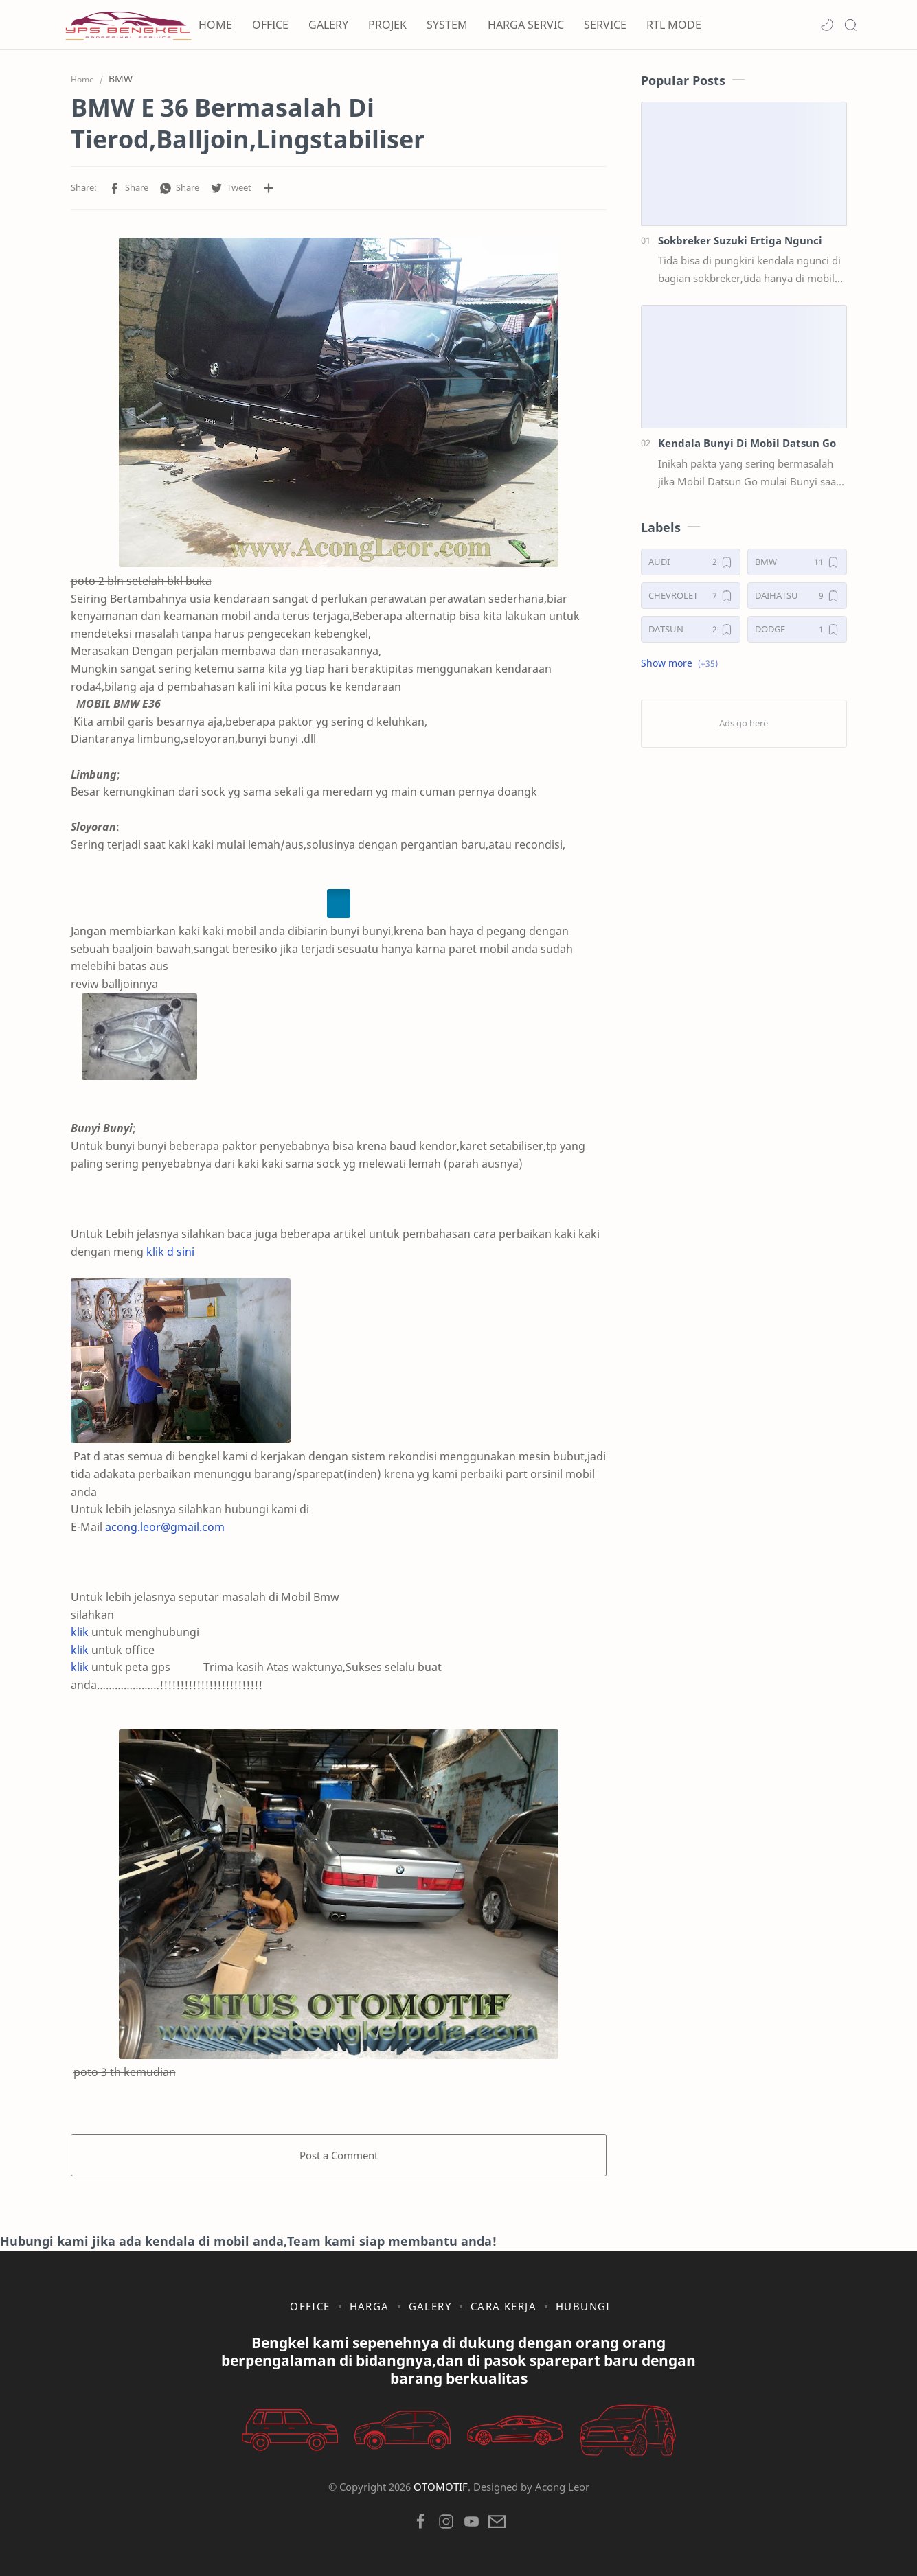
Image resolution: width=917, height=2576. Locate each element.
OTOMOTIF (441, 2487)
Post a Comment (338, 2155)
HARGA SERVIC (526, 24)
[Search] (850, 24)
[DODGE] (797, 629)
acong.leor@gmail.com (165, 1526)
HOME (215, 24)
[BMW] (797, 562)
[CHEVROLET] (690, 595)
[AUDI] (690, 562)
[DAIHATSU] (797, 595)
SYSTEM (447, 24)
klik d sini (170, 1251)
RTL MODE (673, 24)
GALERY (328, 24)
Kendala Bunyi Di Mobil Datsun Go (747, 443)
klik (80, 1632)
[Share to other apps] (268, 188)
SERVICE (605, 24)
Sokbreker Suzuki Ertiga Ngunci (740, 240)
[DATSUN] (690, 629)
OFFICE (270, 24)
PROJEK (387, 24)
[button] (827, 24)
